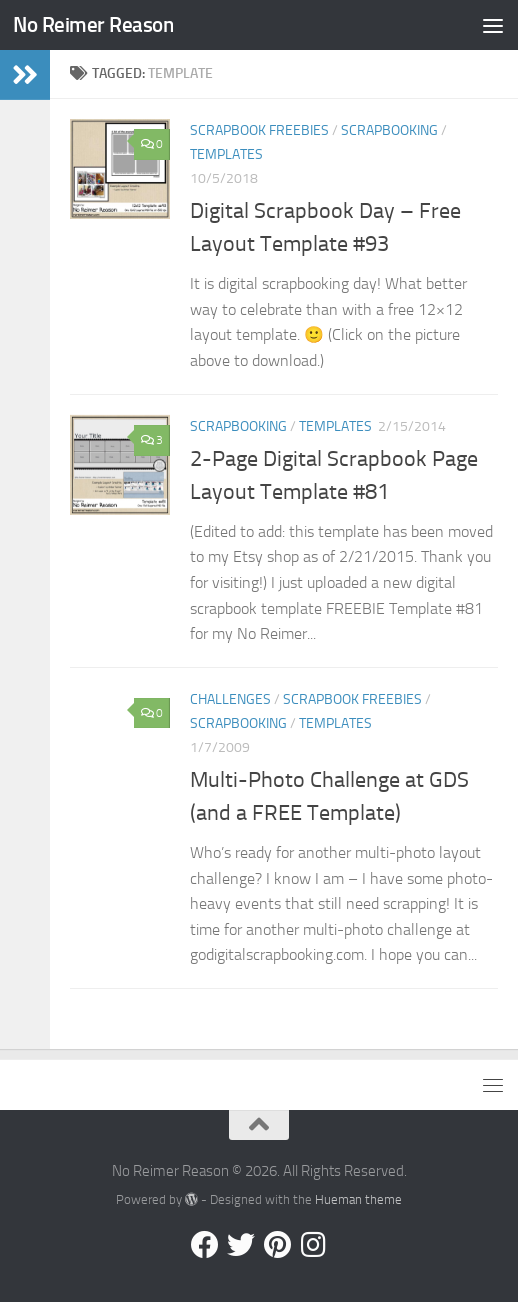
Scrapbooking (389, 130)
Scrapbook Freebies (259, 130)
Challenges (230, 699)
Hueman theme (358, 1199)
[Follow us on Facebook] (205, 1245)
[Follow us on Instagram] (313, 1245)
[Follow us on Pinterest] (277, 1245)
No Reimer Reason (93, 24)
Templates (226, 154)
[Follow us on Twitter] (241, 1245)
